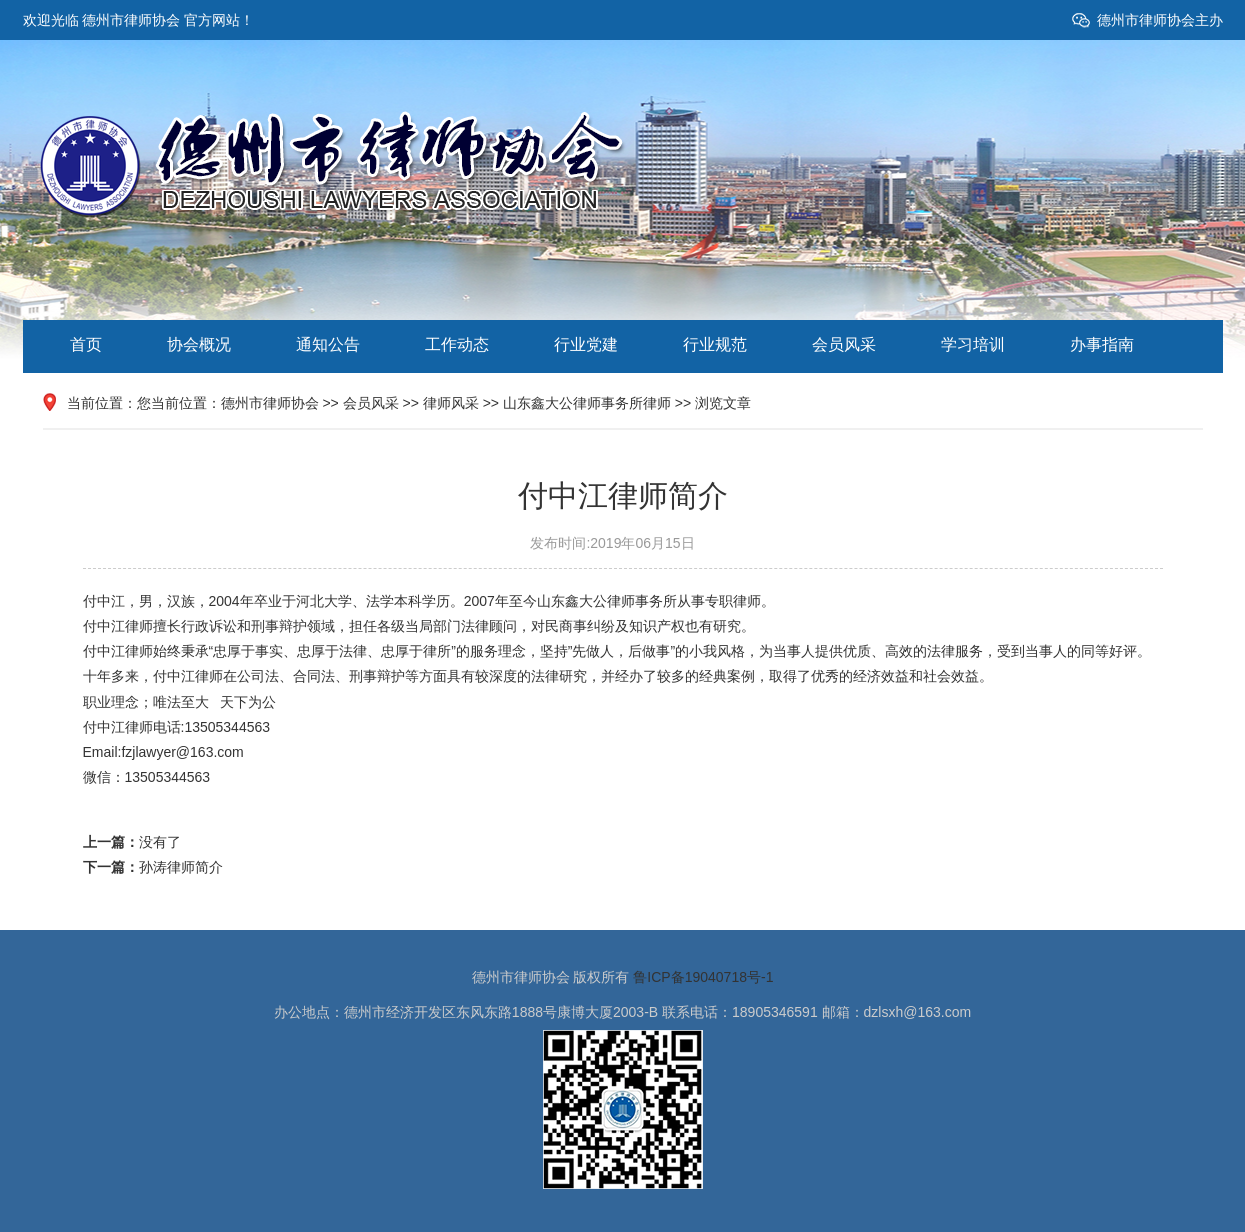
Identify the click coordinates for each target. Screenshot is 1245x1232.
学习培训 (973, 344)
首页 (86, 344)
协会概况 (199, 344)
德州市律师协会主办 (1160, 20)
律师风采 (451, 403)
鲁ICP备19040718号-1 (703, 977)
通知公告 (328, 344)
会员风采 (844, 344)
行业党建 (586, 344)
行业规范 (715, 344)
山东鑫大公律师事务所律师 (587, 403)
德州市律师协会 (270, 403)
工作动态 (457, 344)
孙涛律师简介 (181, 867)
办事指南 (1102, 344)
